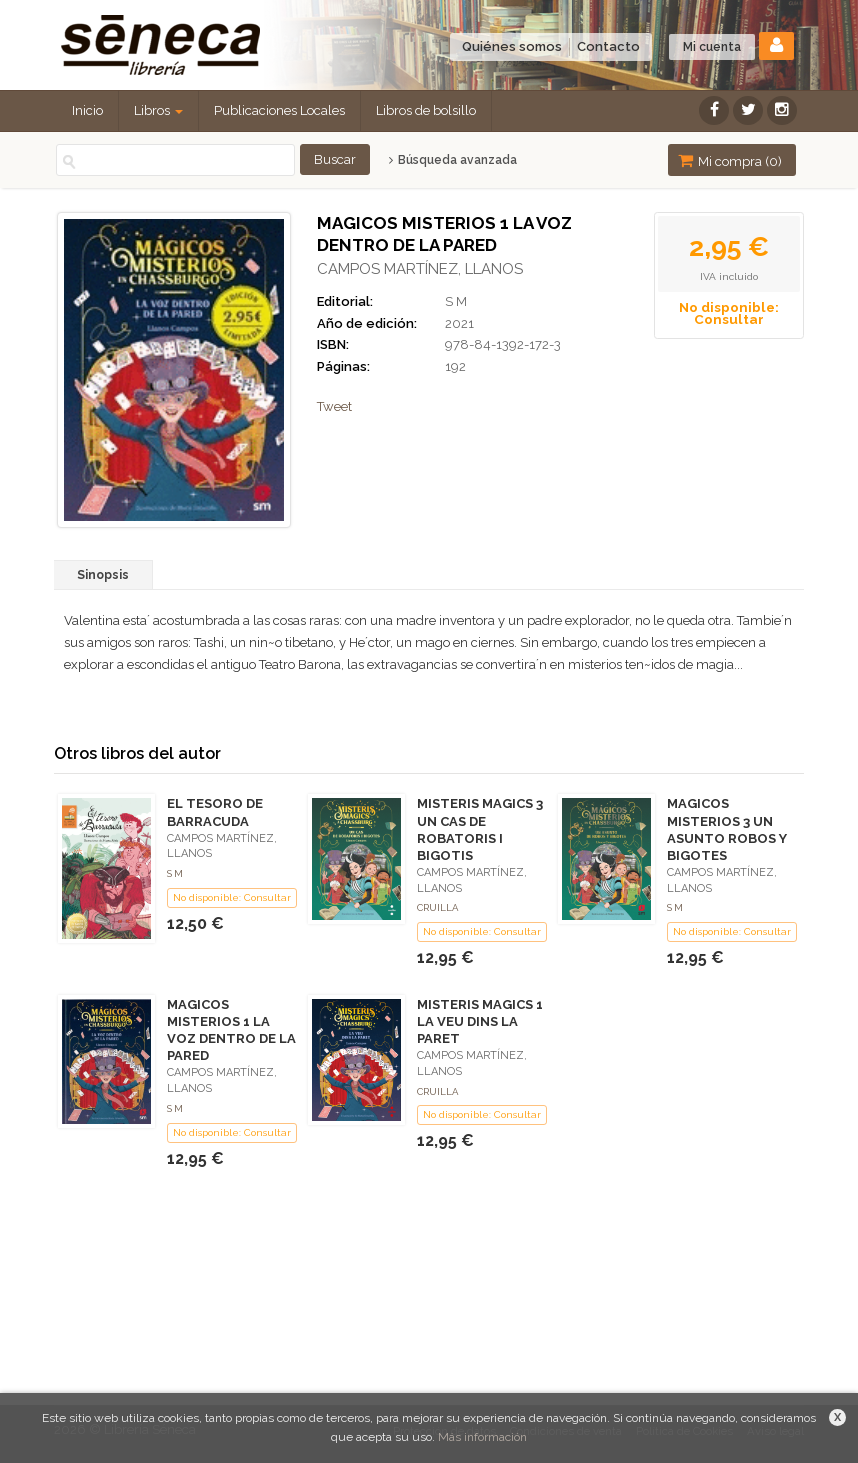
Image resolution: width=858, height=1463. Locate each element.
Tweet (334, 406)
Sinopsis (103, 575)
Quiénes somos (512, 46)
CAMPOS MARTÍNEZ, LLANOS (420, 269)
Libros (158, 110)
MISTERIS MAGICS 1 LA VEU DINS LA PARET (480, 1021)
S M (456, 301)
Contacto (608, 46)
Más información (482, 1437)
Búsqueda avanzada (452, 160)
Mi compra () (730, 160)
